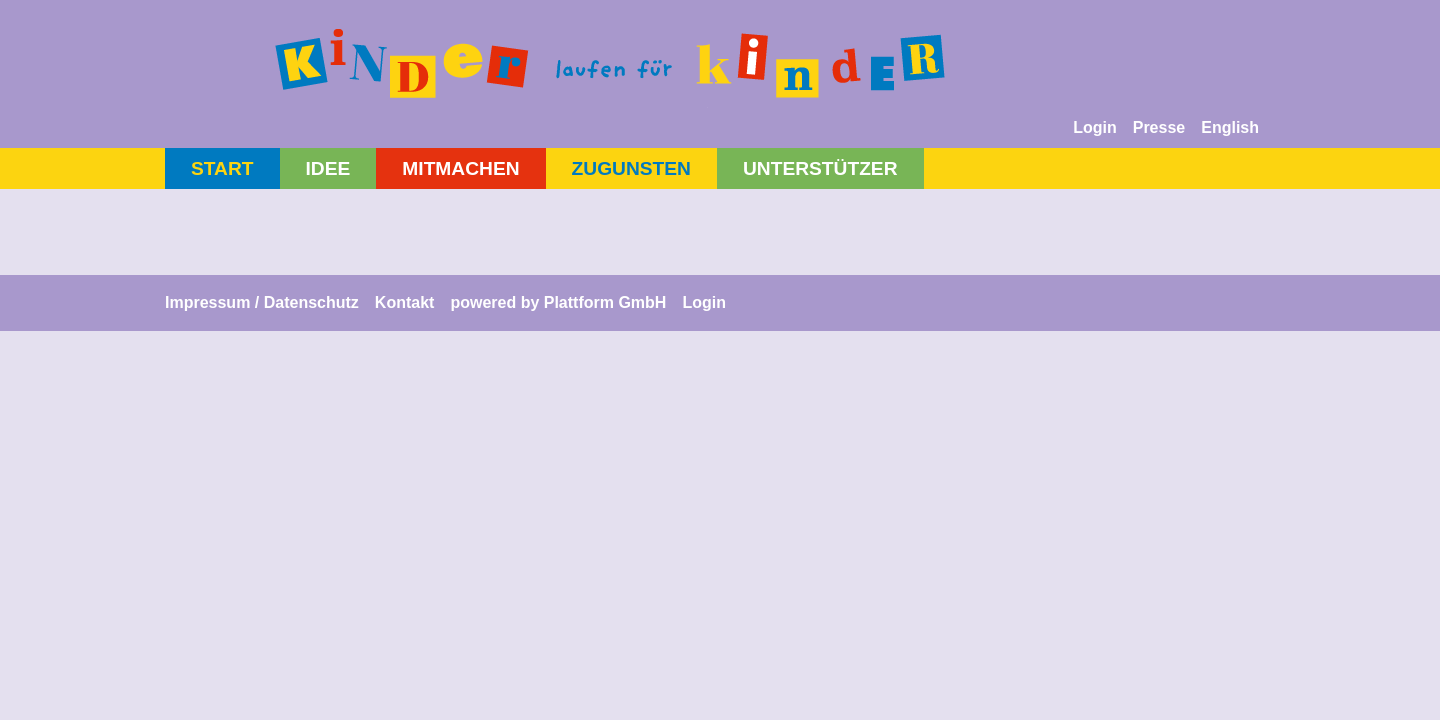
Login (1095, 127)
